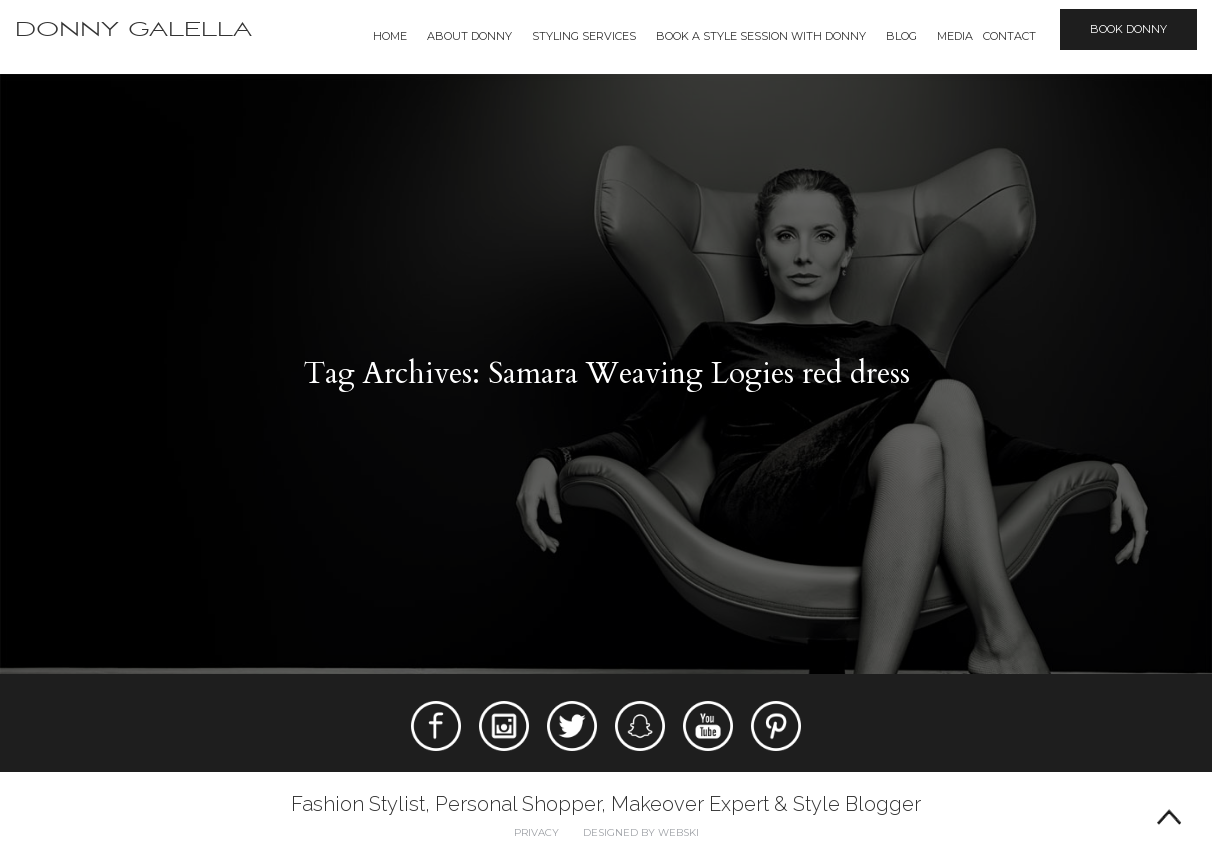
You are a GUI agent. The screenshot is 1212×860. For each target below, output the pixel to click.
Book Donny (1128, 29)
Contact (1009, 36)
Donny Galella (133, 29)
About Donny (469, 36)
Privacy (536, 832)
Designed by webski (641, 832)
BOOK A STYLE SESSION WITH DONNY (761, 36)
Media (955, 36)
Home (390, 36)
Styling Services (584, 36)
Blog (901, 36)
